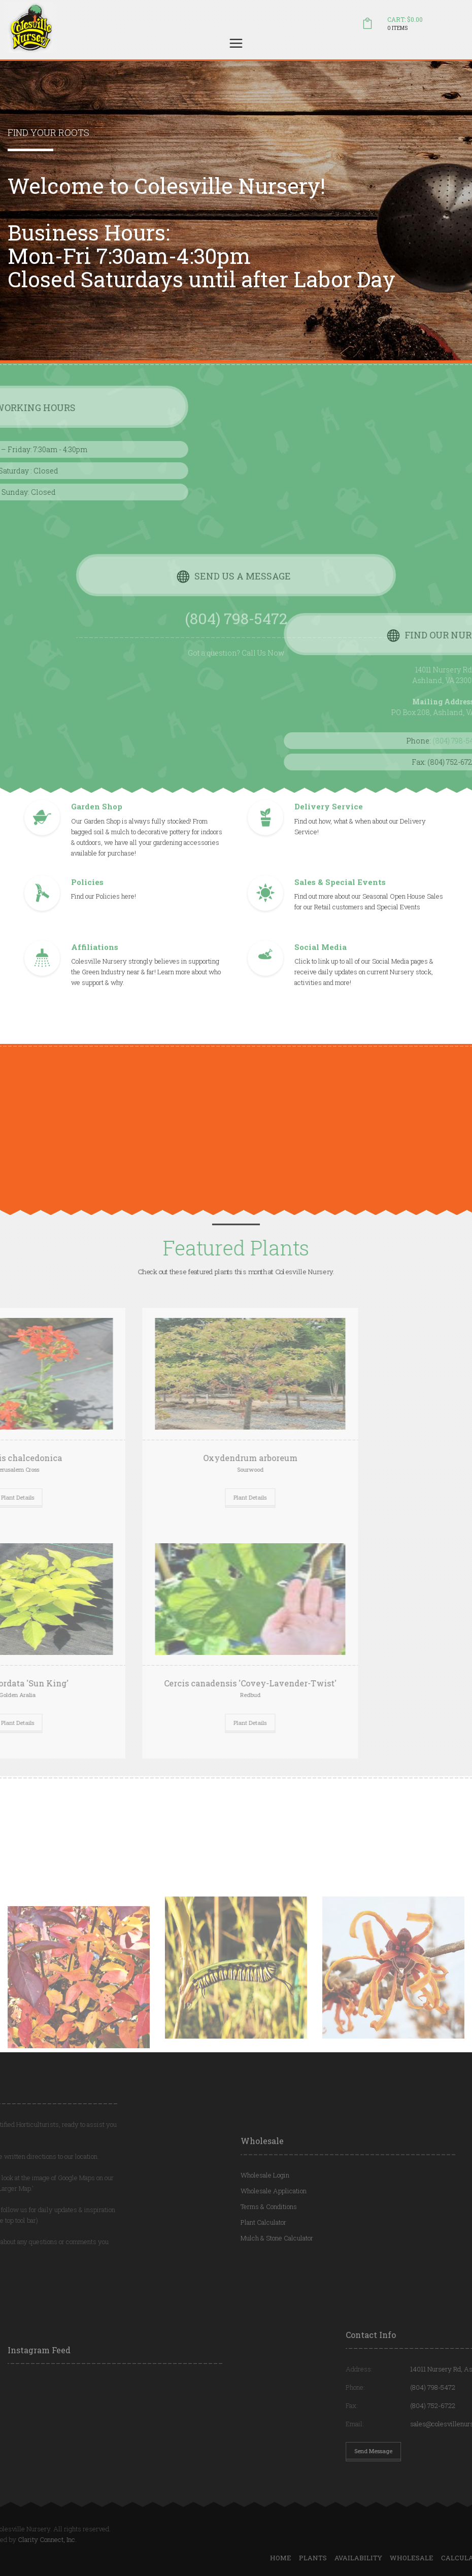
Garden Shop (96, 820)
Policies (87, 895)
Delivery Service (328, 820)
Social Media (320, 960)
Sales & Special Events (340, 895)
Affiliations (94, 960)
